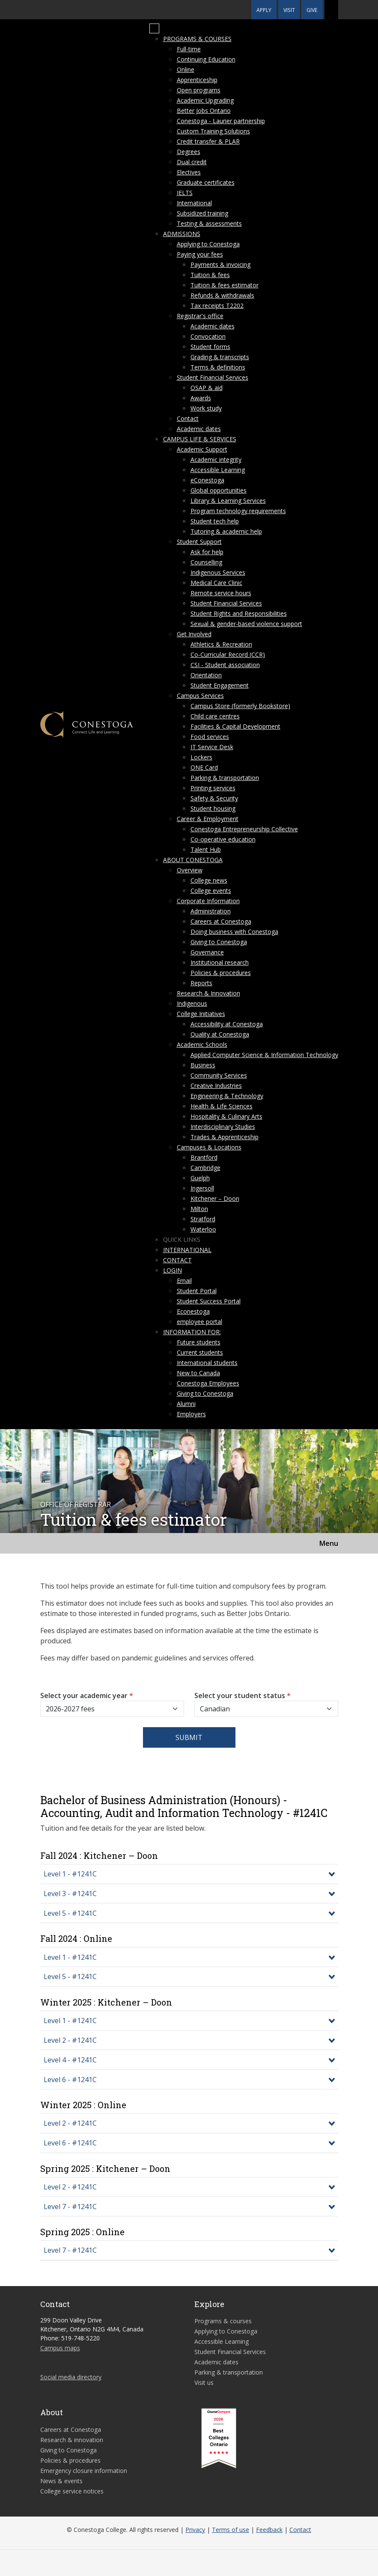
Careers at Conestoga (220, 921)
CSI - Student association (225, 665)
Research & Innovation (208, 993)
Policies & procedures (220, 973)
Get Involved (194, 634)
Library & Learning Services (228, 500)
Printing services (212, 788)
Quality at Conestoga (219, 1034)
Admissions (181, 234)
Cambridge (205, 1168)
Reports (201, 983)
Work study (206, 408)
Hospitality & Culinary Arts (226, 1116)
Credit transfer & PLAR (208, 141)
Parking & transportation (224, 778)
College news (208, 880)
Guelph (200, 1178)
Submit (189, 1737)
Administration (210, 911)
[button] (331, 9)
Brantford (203, 1157)
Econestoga (193, 1311)
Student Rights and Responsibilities (238, 613)
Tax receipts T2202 (217, 305)
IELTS (185, 193)
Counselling (206, 562)
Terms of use (230, 2530)
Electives (189, 172)
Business (202, 1065)
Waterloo (203, 1229)
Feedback (269, 2530)
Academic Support (202, 449)
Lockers (201, 757)
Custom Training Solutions (213, 131)
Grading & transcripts (219, 357)
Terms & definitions (217, 367)
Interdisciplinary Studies (222, 1127)
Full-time (189, 49)
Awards (200, 398)
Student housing (212, 808)
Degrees (188, 152)
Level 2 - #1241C (70, 2040)
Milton (199, 1209)
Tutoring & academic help (226, 531)
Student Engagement (219, 685)
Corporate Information (208, 901)
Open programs (198, 90)
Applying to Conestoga (208, 244)
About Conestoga (193, 860)
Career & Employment (207, 819)
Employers (191, 1414)
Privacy (195, 2530)
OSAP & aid (206, 388)
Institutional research (219, 962)
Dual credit (192, 162)
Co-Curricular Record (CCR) (227, 654)
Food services (209, 737)
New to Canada (198, 1373)
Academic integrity (215, 459)
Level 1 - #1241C (70, 1874)
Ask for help (206, 552)
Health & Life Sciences (221, 1106)
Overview (189, 870)
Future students (198, 1342)
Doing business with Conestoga (234, 932)
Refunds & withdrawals (222, 295)
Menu (328, 1543)
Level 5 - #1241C (70, 1913)
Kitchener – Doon (214, 1198)
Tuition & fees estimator (224, 285)
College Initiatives (201, 1014)
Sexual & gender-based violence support (246, 624)
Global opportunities (218, 490)
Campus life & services (199, 439)
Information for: (192, 1332)
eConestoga (207, 480)
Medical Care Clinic (216, 583)
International (194, 203)
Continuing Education (206, 59)
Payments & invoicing (220, 264)
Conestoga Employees (208, 1383)
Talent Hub (205, 849)
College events (210, 890)
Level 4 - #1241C (70, 2060)
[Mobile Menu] (154, 29)
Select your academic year (86, 1695)
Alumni (186, 1404)
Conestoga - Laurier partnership (221, 121)
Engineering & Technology (226, 1096)
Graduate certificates (206, 182)
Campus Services (200, 695)
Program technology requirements (238, 511)
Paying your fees (200, 254)
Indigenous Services (217, 572)
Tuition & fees (210, 275)
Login (172, 1270)
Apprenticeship (197, 80)
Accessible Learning (217, 470)
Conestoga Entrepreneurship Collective (244, 829)
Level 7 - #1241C (70, 2206)
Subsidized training (202, 213)
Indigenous (192, 1003)
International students (207, 1363)
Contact (188, 418)
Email (184, 1280)
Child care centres (215, 716)
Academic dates (212, 326)
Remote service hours (220, 593)
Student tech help (214, 521)
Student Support (199, 542)
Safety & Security (214, 798)
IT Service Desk (211, 747)
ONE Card (204, 767)
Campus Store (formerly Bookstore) (240, 706)
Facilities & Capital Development (235, 726)
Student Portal (197, 1291)
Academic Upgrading (205, 100)
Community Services (218, 1075)
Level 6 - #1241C (70, 2079)
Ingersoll (202, 1188)
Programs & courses (197, 39)
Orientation (206, 675)
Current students (200, 1352)
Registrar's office (200, 316)
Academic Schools (202, 1044)
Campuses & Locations (209, 1147)
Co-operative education (223, 839)
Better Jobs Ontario (204, 110)
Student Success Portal (209, 1301)
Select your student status (242, 1695)
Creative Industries (216, 1085)
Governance (207, 952)
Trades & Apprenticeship (224, 1137)
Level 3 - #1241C (70, 1893)
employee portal (199, 1322)
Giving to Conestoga (218, 942)
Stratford (202, 1219)
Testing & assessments (209, 223)
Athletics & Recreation (221, 644)
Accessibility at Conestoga (226, 1024)
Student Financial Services (212, 377)
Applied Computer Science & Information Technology (264, 1055)
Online (185, 69)
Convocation (208, 336)
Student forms (210, 347)
